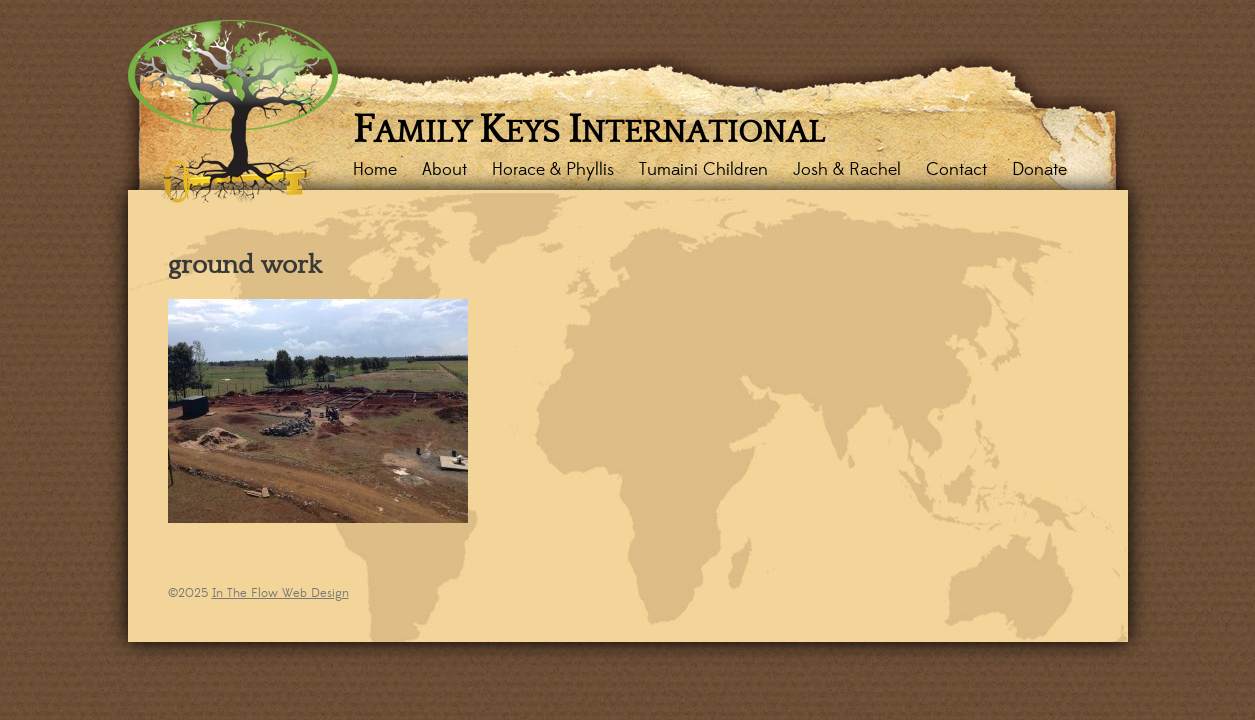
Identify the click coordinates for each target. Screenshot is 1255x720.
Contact (956, 170)
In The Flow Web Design (280, 593)
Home (375, 170)
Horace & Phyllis (553, 170)
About (444, 170)
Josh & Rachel (847, 170)
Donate (1039, 170)
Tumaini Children (703, 170)
